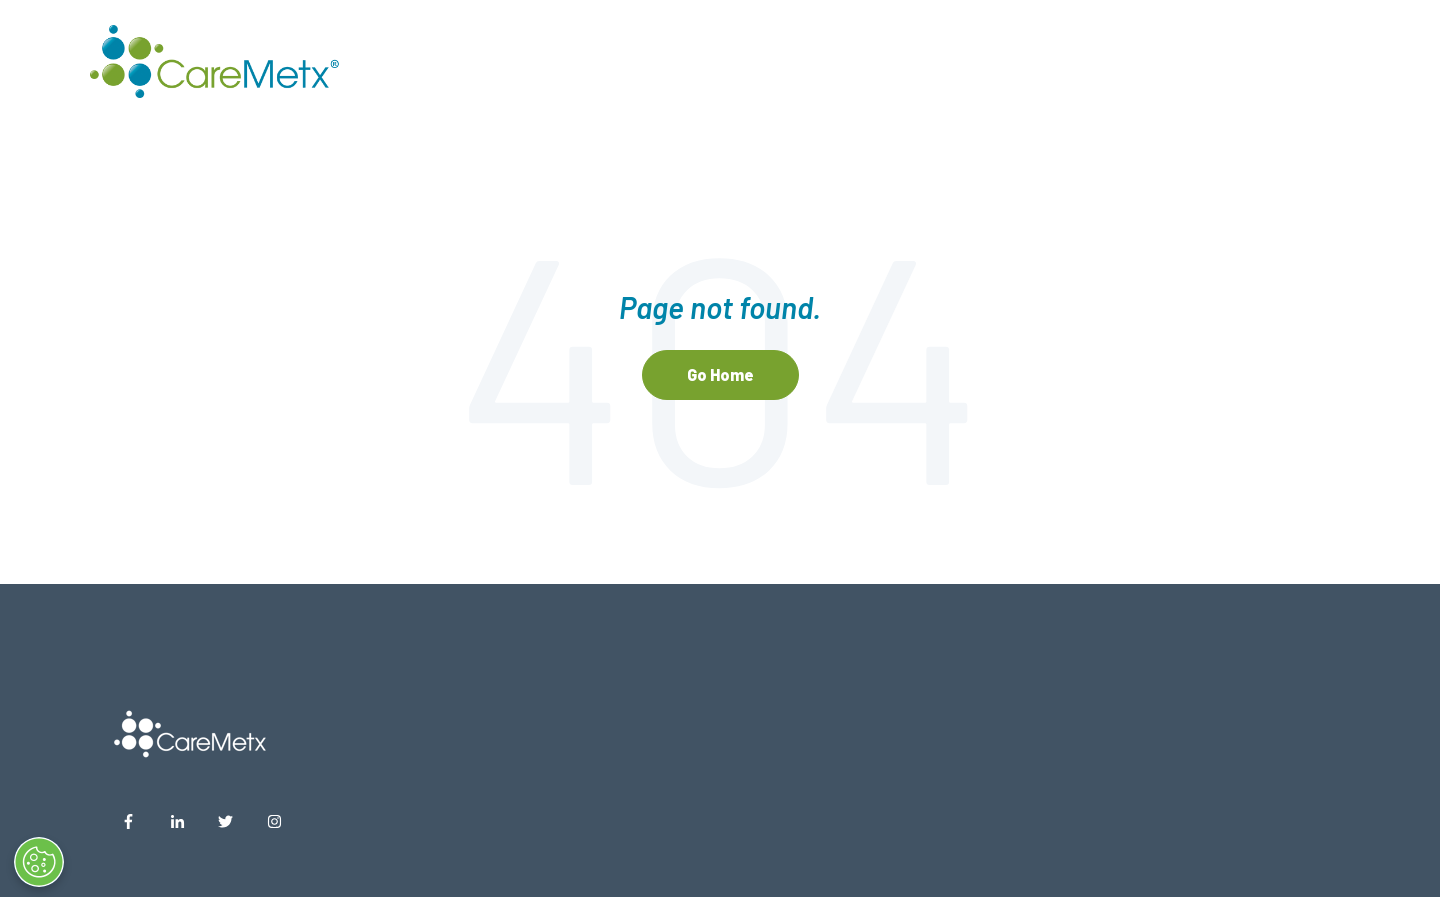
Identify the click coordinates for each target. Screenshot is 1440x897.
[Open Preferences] (58, 862)
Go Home (720, 374)
